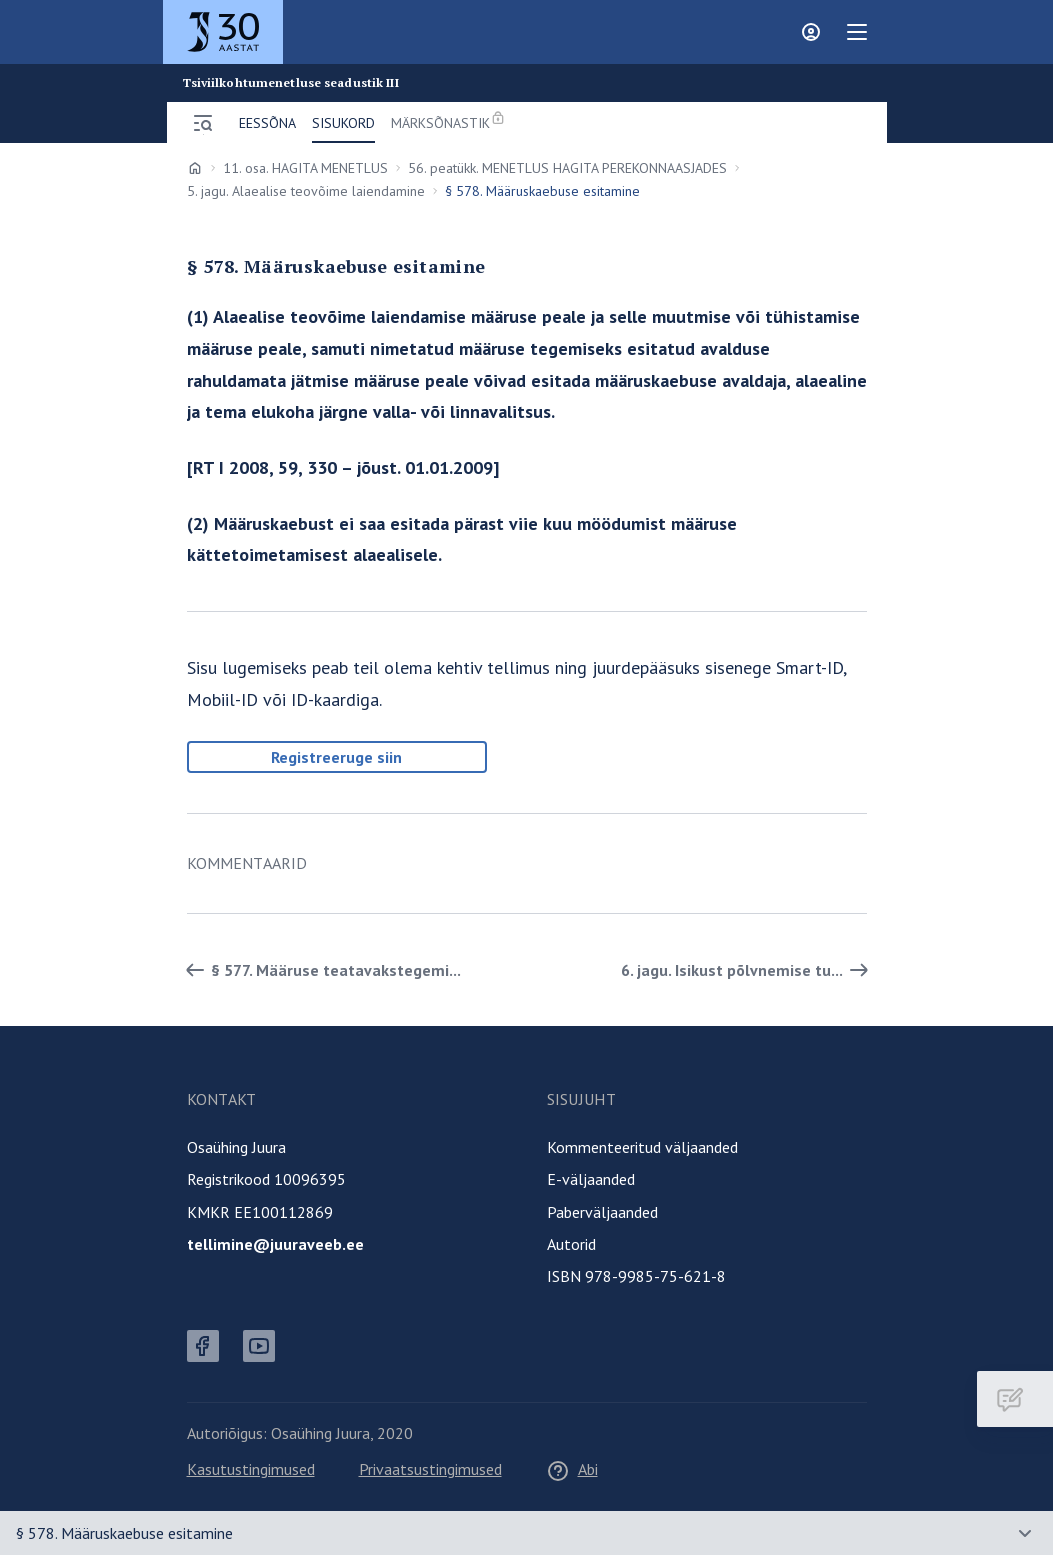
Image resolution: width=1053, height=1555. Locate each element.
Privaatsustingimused (430, 1469)
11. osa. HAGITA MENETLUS (305, 168)
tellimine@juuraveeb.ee (275, 1244)
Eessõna (267, 123)
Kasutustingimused (251, 1469)
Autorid (571, 1244)
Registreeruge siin (336, 757)
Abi (572, 1469)
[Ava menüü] (203, 123)
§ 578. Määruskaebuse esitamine (124, 1533)
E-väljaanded (591, 1179)
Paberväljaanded (602, 1212)
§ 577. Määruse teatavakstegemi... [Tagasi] (320, 970)
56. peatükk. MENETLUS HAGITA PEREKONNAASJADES (567, 168)
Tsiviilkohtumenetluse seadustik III (291, 83)
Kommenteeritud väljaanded (642, 1147)
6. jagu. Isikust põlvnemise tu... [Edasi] (748, 970)
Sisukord (343, 123)
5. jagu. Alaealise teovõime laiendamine (306, 191)
